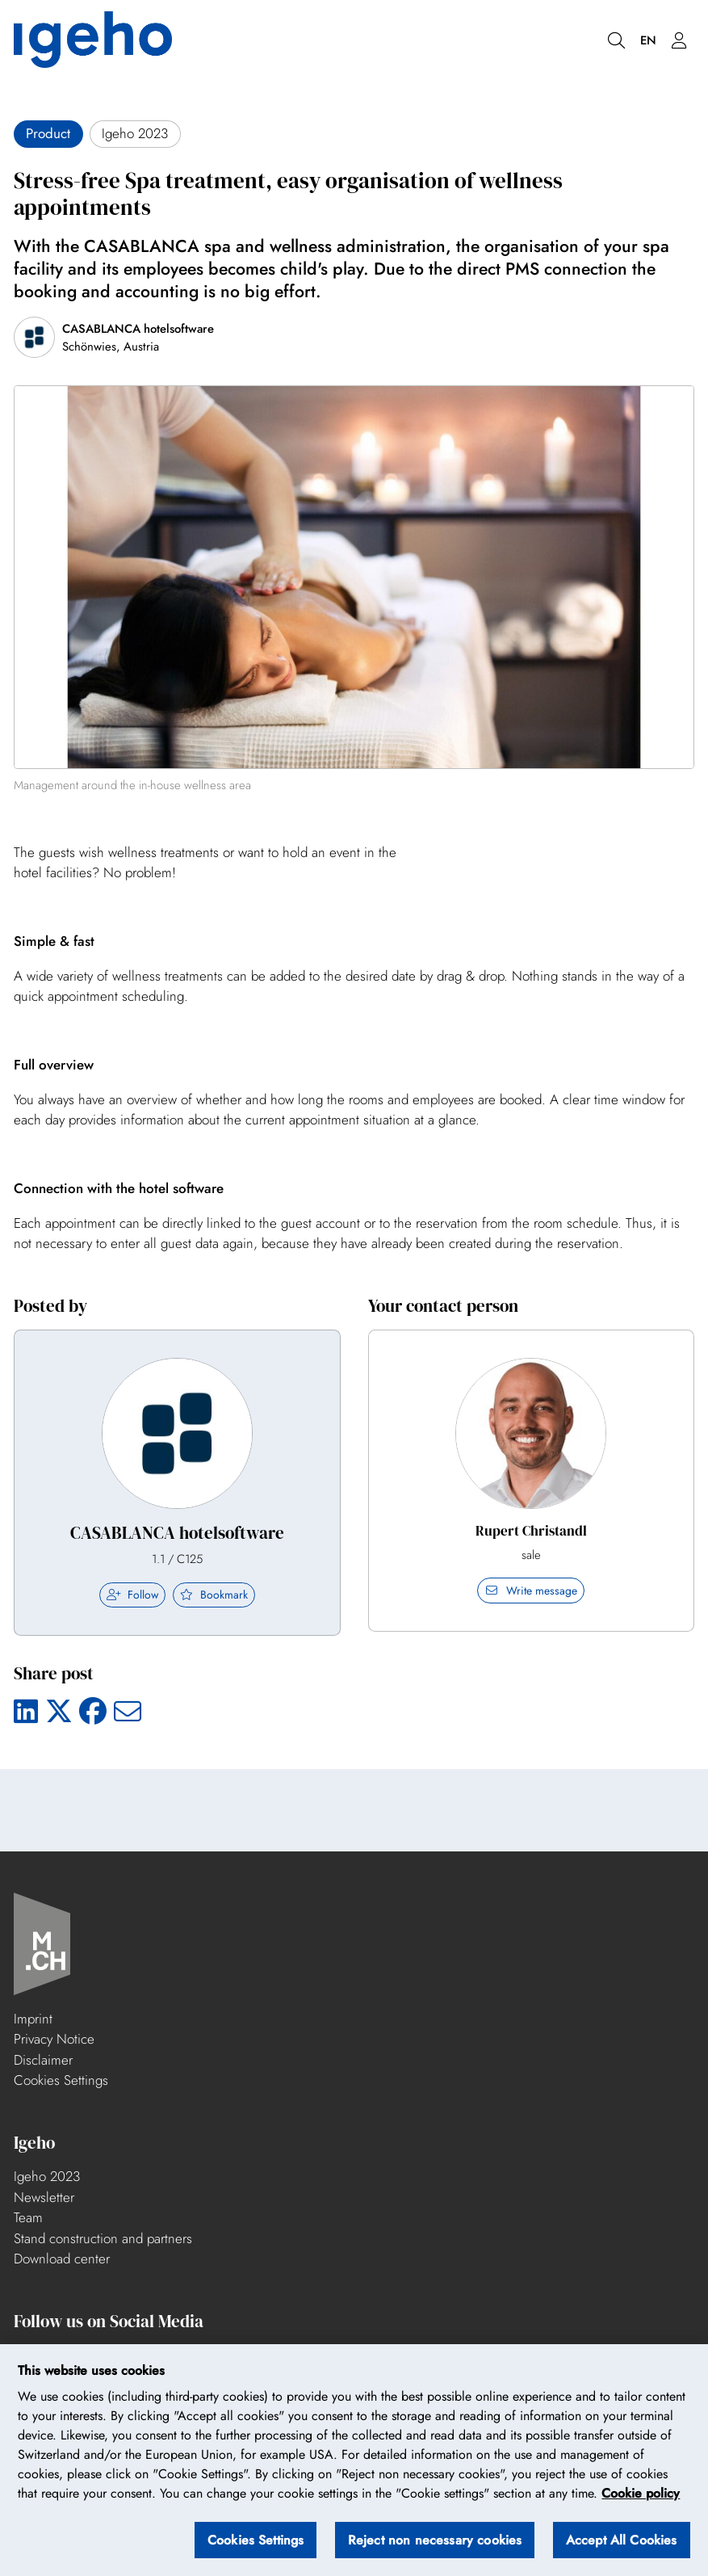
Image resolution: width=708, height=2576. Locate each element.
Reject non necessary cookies (435, 2540)
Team (28, 2217)
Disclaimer (43, 2060)
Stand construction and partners (103, 2238)
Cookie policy (640, 2494)
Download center (62, 2258)
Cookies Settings (61, 2080)
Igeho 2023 (47, 2176)
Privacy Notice (54, 2039)
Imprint (33, 2018)
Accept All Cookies (621, 2540)
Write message (531, 1590)
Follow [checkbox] (132, 1594)
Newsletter (44, 2197)
